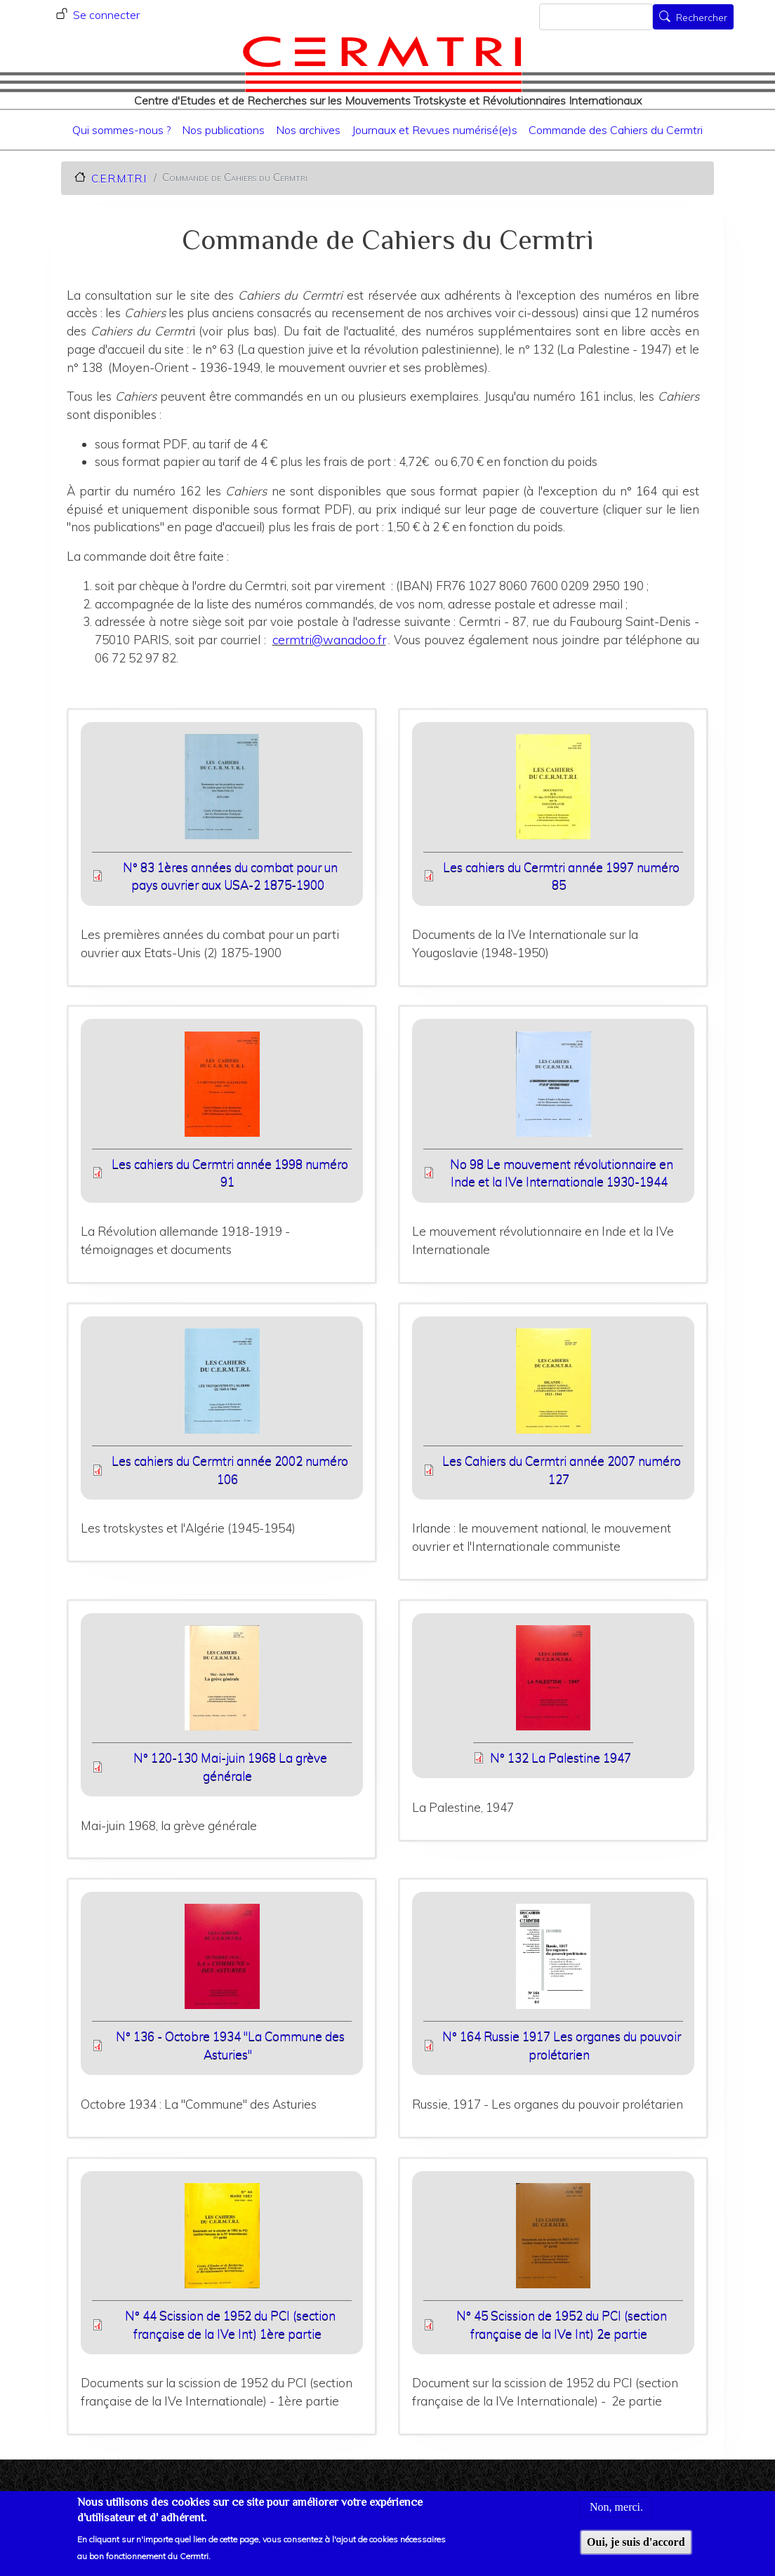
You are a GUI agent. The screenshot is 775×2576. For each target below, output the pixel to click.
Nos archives (308, 130)
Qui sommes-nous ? (121, 130)
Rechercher (701, 18)
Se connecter (106, 15)
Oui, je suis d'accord (636, 2549)
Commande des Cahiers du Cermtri (616, 130)
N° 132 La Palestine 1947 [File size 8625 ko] (560, 1757)
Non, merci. (616, 2514)
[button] (222, 791)
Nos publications (223, 130)
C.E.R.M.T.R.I (118, 178)
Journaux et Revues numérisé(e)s (434, 130)
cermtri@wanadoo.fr (329, 639)
